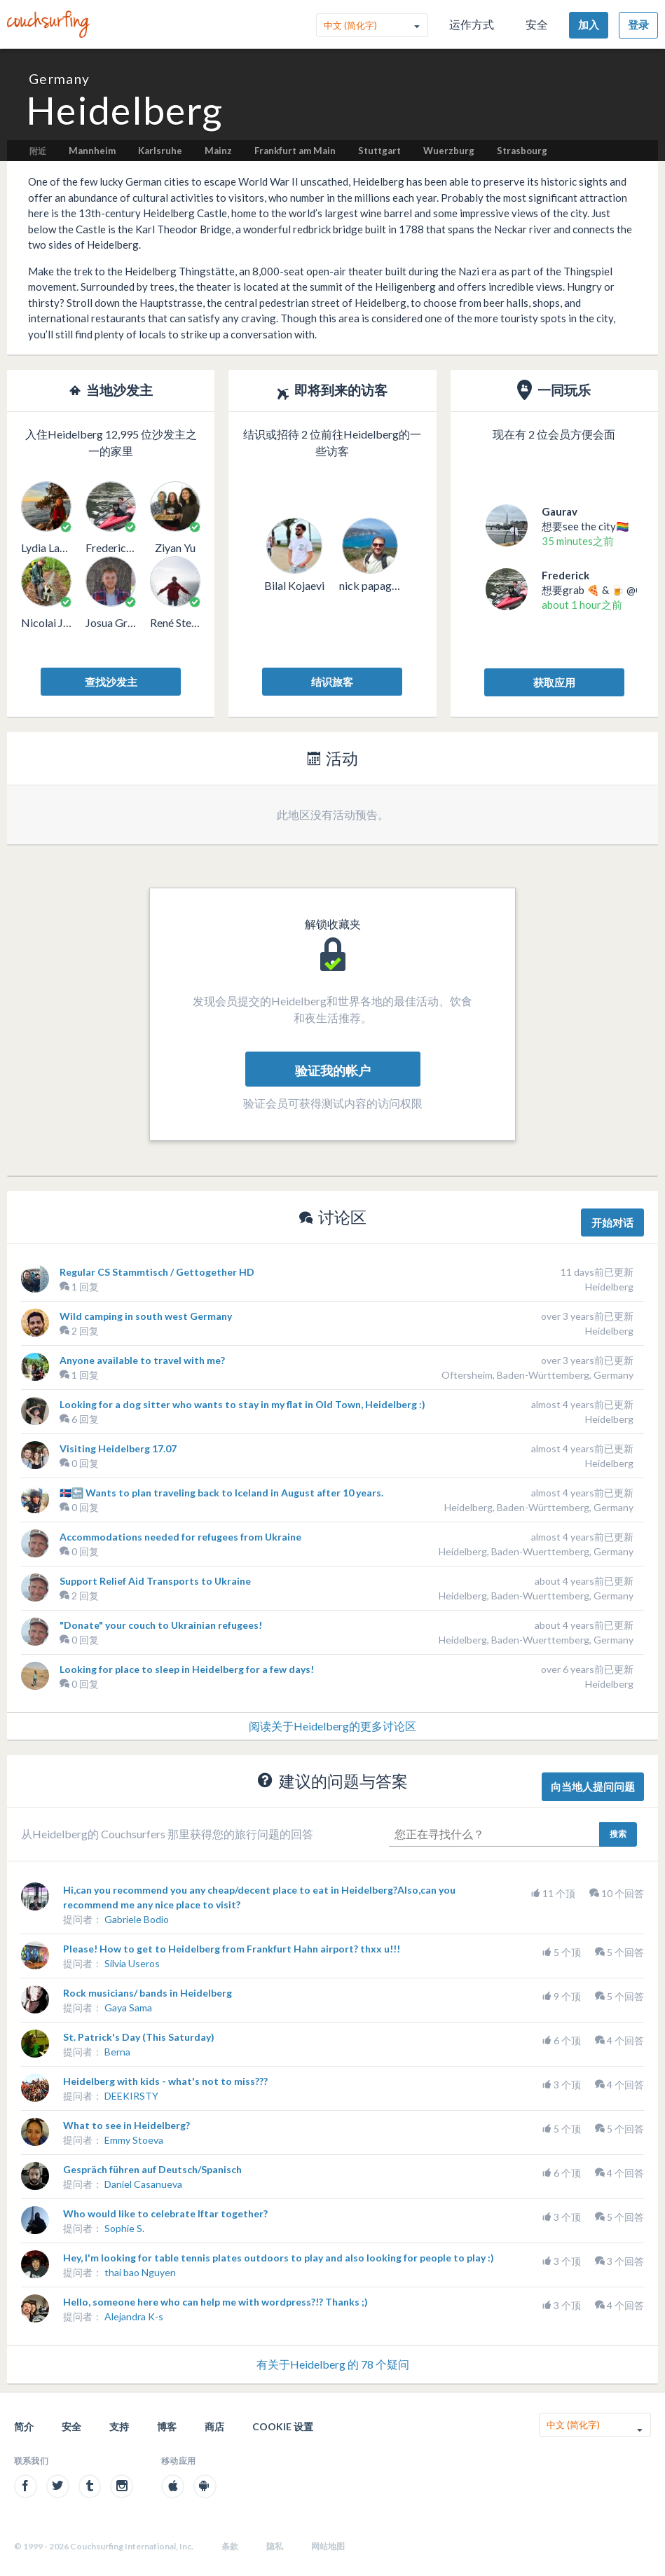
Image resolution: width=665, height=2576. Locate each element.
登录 (638, 24)
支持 (119, 2426)
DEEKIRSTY (131, 2096)
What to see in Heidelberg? (126, 2125)
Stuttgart (379, 150)
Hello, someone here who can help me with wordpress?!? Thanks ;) (215, 2302)
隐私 (274, 2546)
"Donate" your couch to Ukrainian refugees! (161, 1625)
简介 (24, 2426)
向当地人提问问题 (593, 1786)
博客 (167, 2426)
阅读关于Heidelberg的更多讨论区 (332, 1726)
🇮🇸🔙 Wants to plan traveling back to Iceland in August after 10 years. (221, 1493)
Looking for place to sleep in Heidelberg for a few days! (187, 1669)
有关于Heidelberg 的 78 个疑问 (332, 2364)
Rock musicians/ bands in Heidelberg (147, 1993)
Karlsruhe (160, 150)
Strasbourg (522, 150)
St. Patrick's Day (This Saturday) (138, 2037)
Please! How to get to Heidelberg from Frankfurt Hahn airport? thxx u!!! (231, 1949)
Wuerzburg (448, 150)
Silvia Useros (132, 1963)
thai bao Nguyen (140, 2272)
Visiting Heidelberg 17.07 (118, 1448)
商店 (214, 2426)
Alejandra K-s (133, 2316)
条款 (229, 2546)
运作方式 (471, 24)
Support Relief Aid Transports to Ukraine (155, 1581)
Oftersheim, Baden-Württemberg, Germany (537, 1375)
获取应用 (554, 682)
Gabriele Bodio (136, 1919)
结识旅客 (332, 681)
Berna (117, 2052)
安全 (537, 24)
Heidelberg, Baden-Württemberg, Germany (538, 1507)
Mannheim (92, 150)
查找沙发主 (111, 681)
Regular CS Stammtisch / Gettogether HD (157, 1272)
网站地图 (328, 2546)
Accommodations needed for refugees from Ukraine (180, 1537)
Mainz (218, 150)
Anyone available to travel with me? (142, 1360)
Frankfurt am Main (295, 150)
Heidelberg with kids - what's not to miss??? (165, 2081)
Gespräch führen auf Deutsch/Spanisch (152, 2169)
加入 (588, 24)
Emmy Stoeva (133, 2140)
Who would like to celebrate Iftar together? (165, 2213)
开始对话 (612, 1222)
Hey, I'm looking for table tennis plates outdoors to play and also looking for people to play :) (278, 2258)
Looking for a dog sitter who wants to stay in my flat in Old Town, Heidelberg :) (242, 1404)
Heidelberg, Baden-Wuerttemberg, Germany (536, 1551)
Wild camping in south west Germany (146, 1316)
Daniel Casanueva (143, 2184)
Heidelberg (609, 1287)
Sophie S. (124, 2228)
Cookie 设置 (282, 2426)
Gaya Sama (128, 2007)
